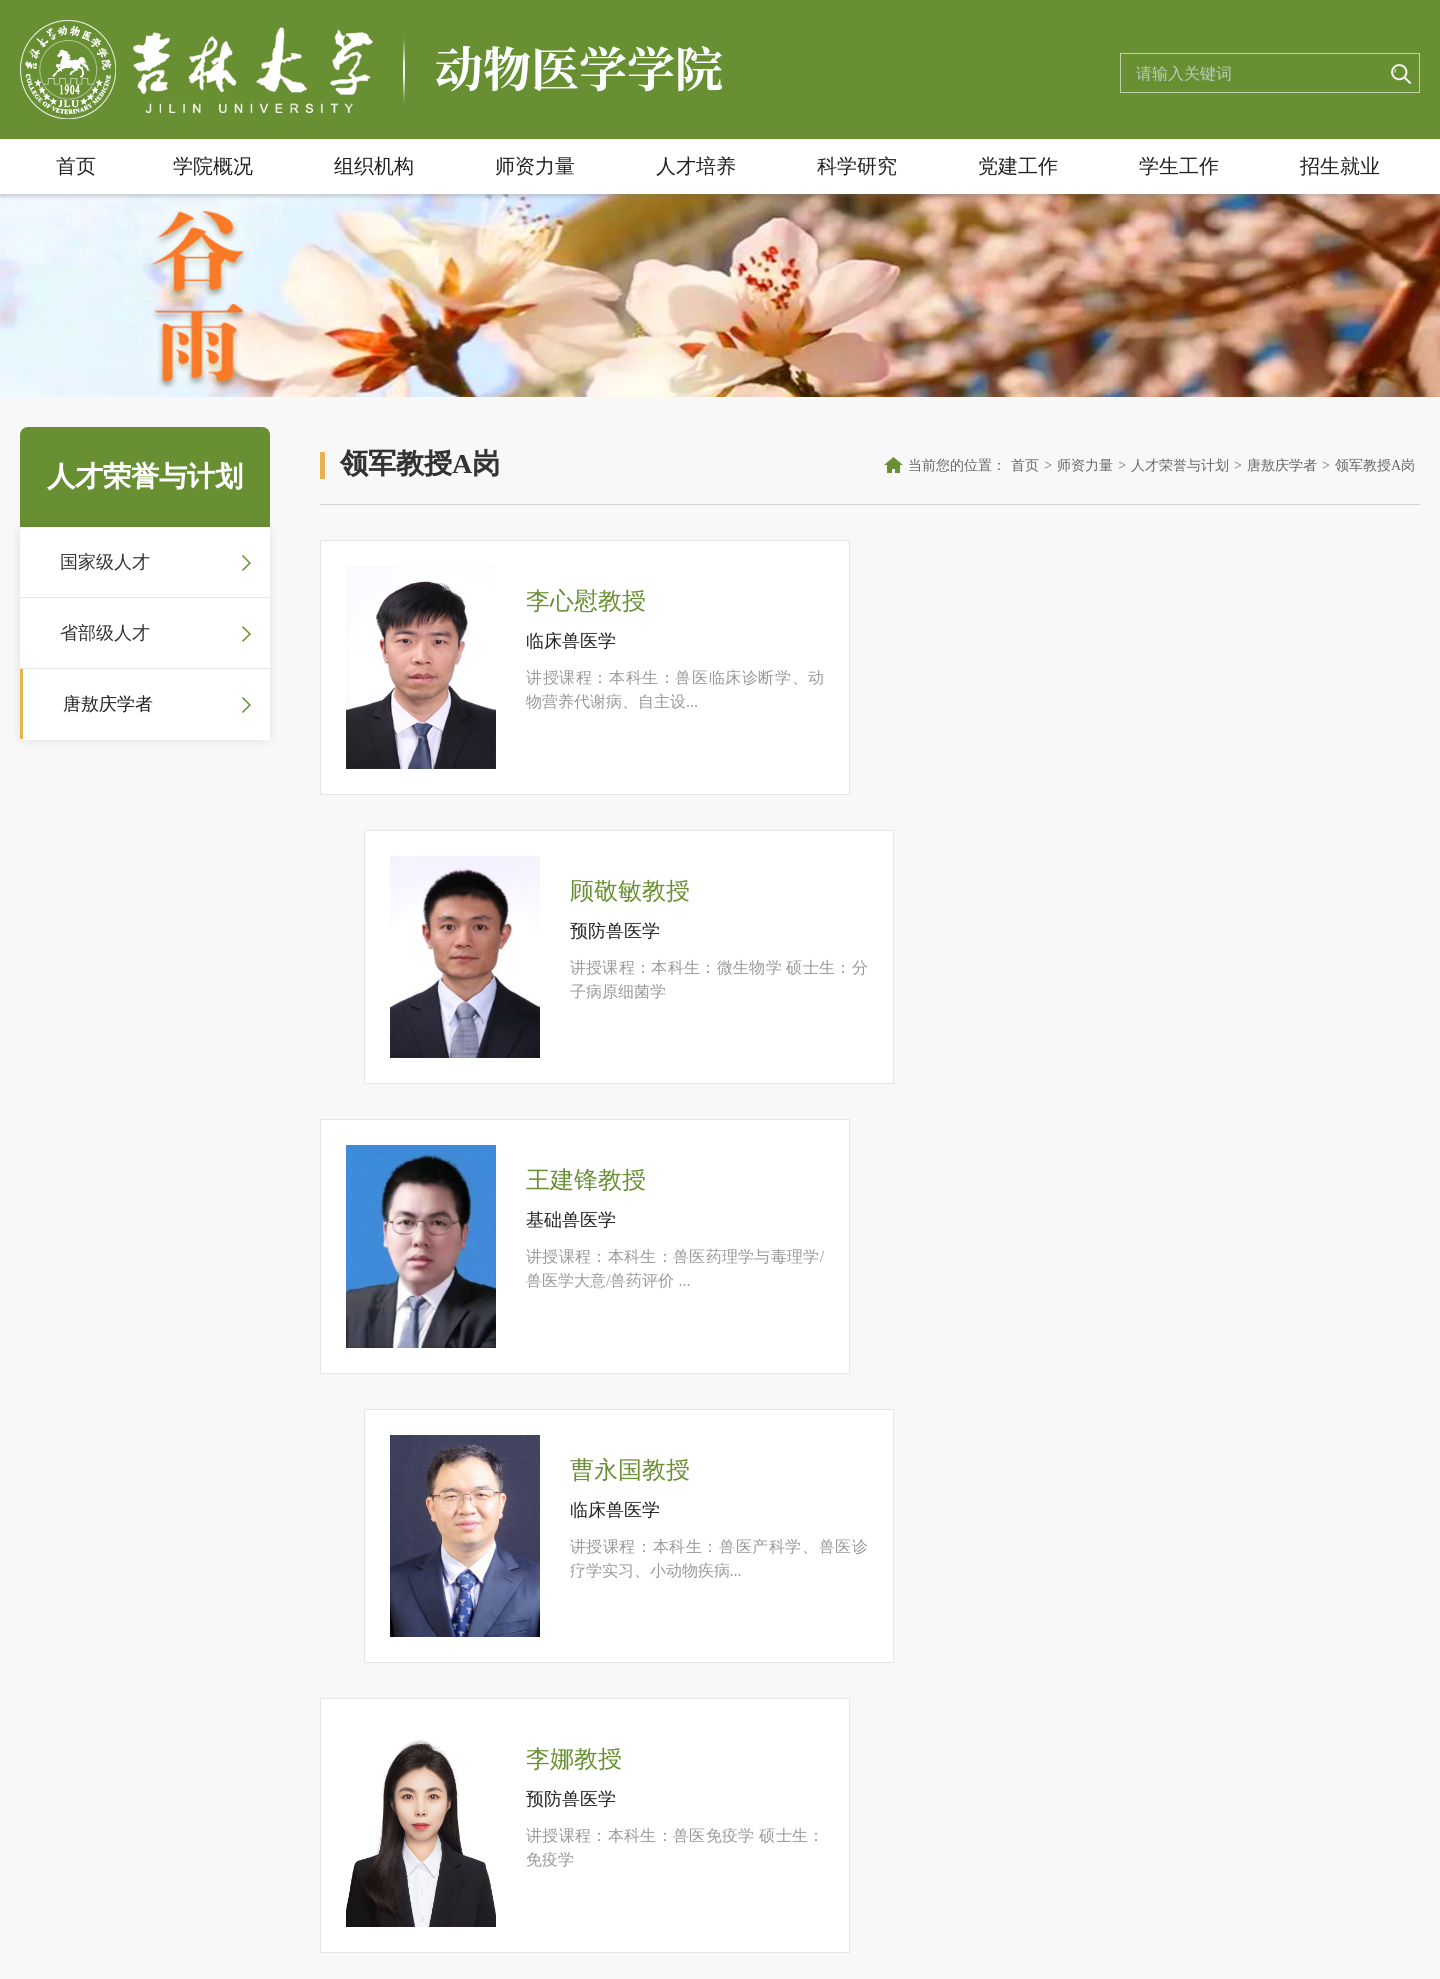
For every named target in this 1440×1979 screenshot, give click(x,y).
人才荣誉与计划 (1180, 465)
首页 (76, 166)
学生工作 (1179, 166)
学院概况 (213, 166)
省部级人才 (105, 633)
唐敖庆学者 (108, 704)
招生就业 (1340, 166)
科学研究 (857, 166)
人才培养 (696, 166)
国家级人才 (105, 562)
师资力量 (535, 166)
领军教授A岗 (1375, 465)
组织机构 (374, 166)
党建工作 (1018, 166)
